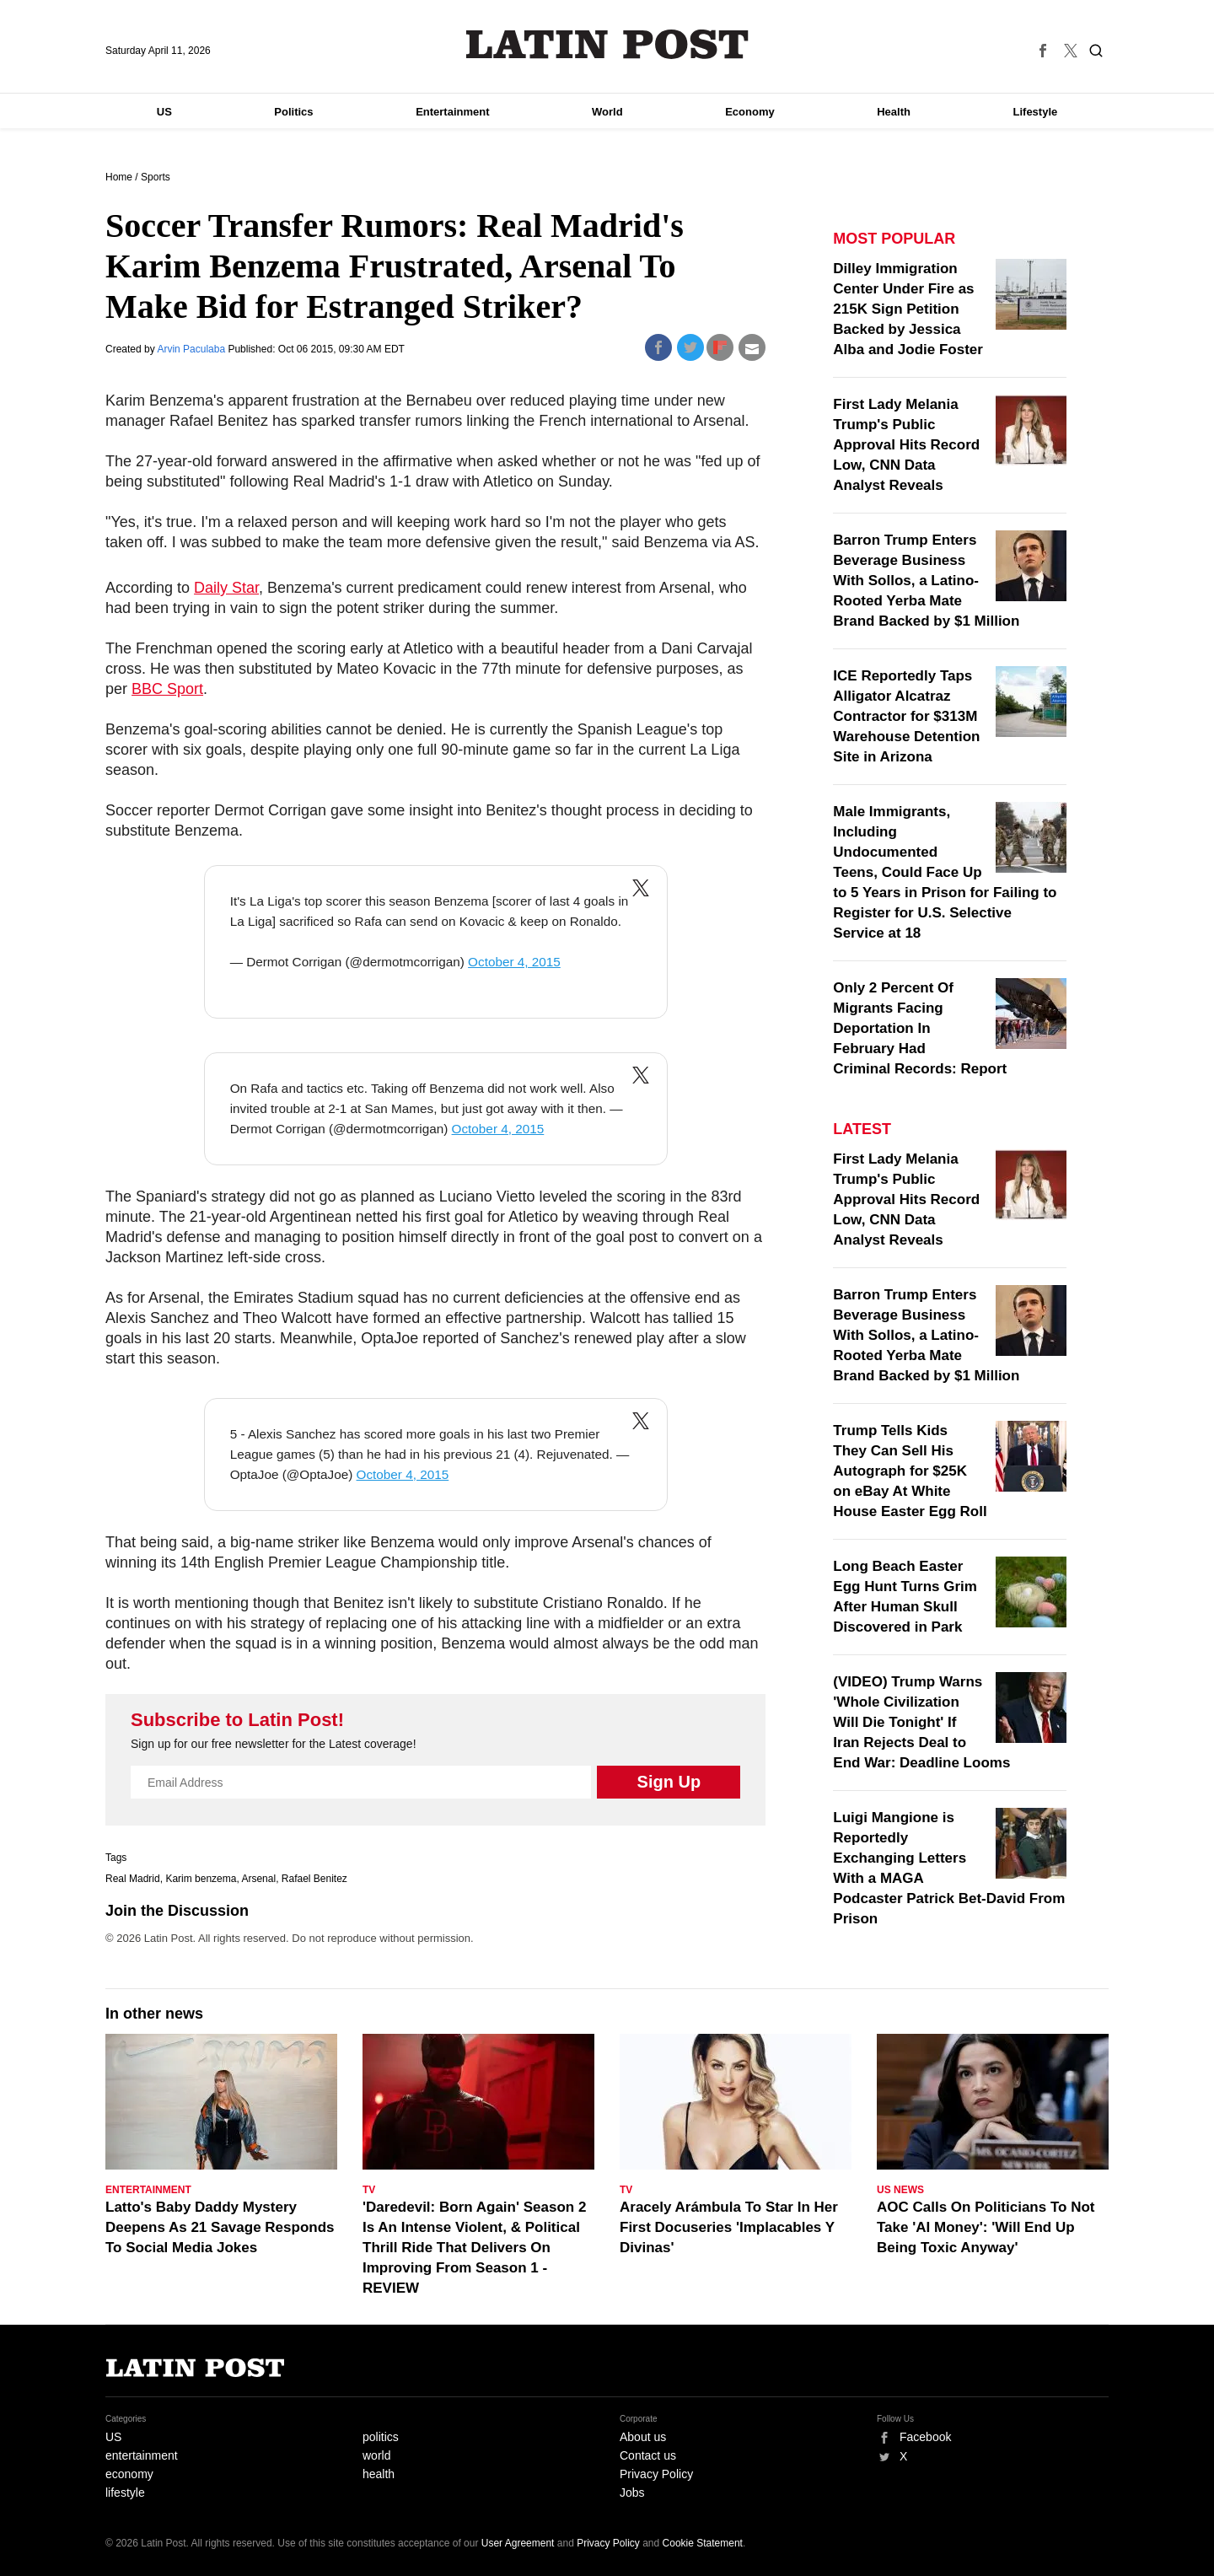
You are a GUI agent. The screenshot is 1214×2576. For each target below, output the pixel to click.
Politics (293, 111)
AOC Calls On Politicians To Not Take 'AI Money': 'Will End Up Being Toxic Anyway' (986, 2227)
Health (893, 111)
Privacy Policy (656, 2474)
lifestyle (125, 2492)
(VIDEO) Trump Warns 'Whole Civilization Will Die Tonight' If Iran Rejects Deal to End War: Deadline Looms (921, 1722)
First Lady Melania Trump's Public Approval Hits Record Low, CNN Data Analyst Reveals (906, 444)
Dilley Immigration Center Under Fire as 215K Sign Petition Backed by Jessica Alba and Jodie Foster (908, 309)
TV (369, 2190)
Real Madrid (132, 1879)
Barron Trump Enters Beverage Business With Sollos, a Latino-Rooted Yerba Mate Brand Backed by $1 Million (926, 580)
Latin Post (607, 44)
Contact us (648, 2455)
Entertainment (452, 111)
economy (129, 2474)
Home (118, 177)
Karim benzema (200, 1879)
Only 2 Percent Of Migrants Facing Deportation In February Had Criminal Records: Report (920, 1028)
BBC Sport (167, 688)
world (376, 2455)
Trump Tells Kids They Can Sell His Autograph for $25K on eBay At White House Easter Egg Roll (909, 1470)
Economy (750, 111)
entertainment (141, 2455)
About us (643, 2437)
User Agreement (518, 2543)
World (607, 111)
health (379, 2474)
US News (900, 2190)
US (164, 111)
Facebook (925, 2437)
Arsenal (258, 1879)
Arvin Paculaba (192, 349)
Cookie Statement (703, 2543)
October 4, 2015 (514, 962)
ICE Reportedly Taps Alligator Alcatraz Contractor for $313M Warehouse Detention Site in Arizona (906, 716)
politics (381, 2437)
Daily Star (226, 587)
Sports (155, 177)
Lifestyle (1035, 111)
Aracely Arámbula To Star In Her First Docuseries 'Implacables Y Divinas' (729, 2227)
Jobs (632, 2492)
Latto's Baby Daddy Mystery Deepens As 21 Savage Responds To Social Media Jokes (220, 2227)
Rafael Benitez (314, 1879)
